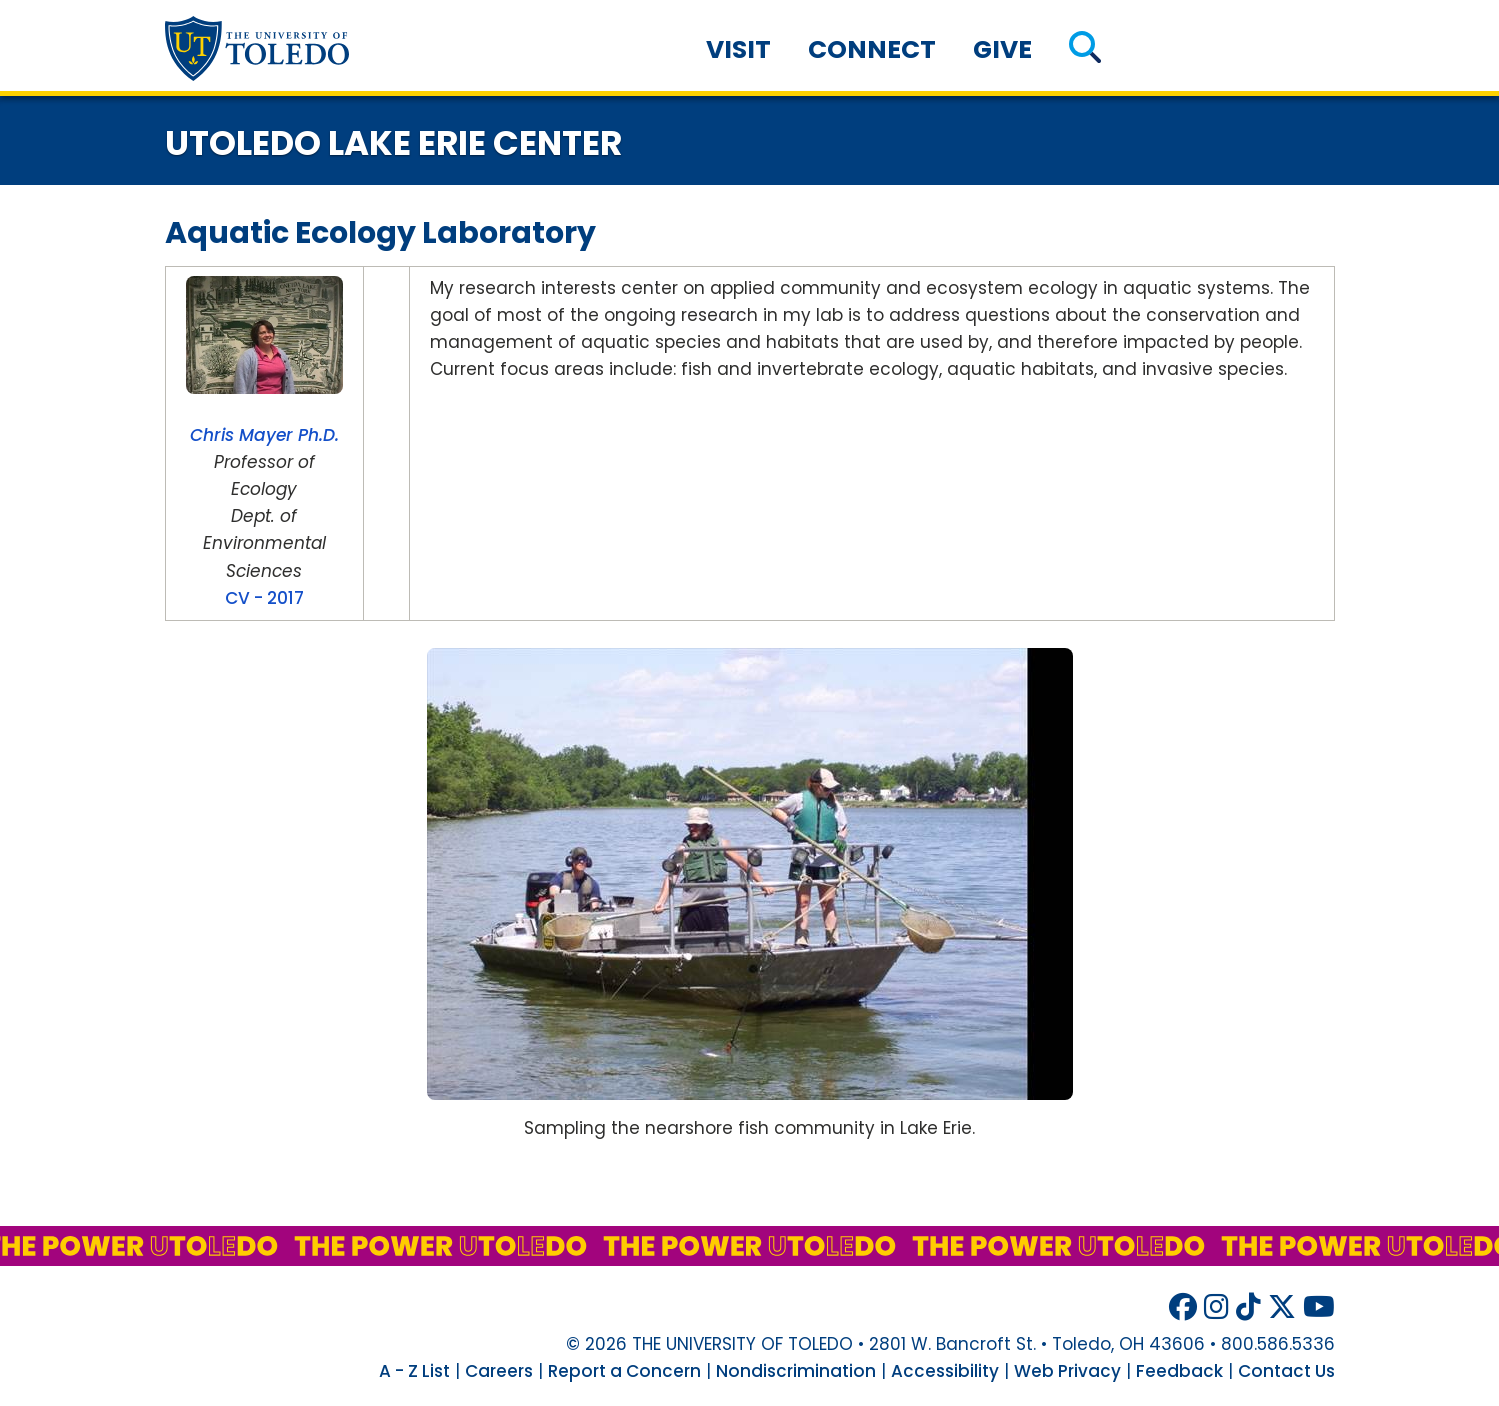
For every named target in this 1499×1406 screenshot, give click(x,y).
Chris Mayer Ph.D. (264, 435)
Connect (872, 49)
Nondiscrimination (796, 1371)
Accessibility (945, 1371)
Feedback (1179, 1371)
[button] (1084, 49)
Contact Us (1286, 1371)
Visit (738, 49)
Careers (499, 1371)
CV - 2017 (264, 598)
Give (1002, 49)
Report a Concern (624, 1371)
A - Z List (414, 1371)
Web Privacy (1067, 1371)
